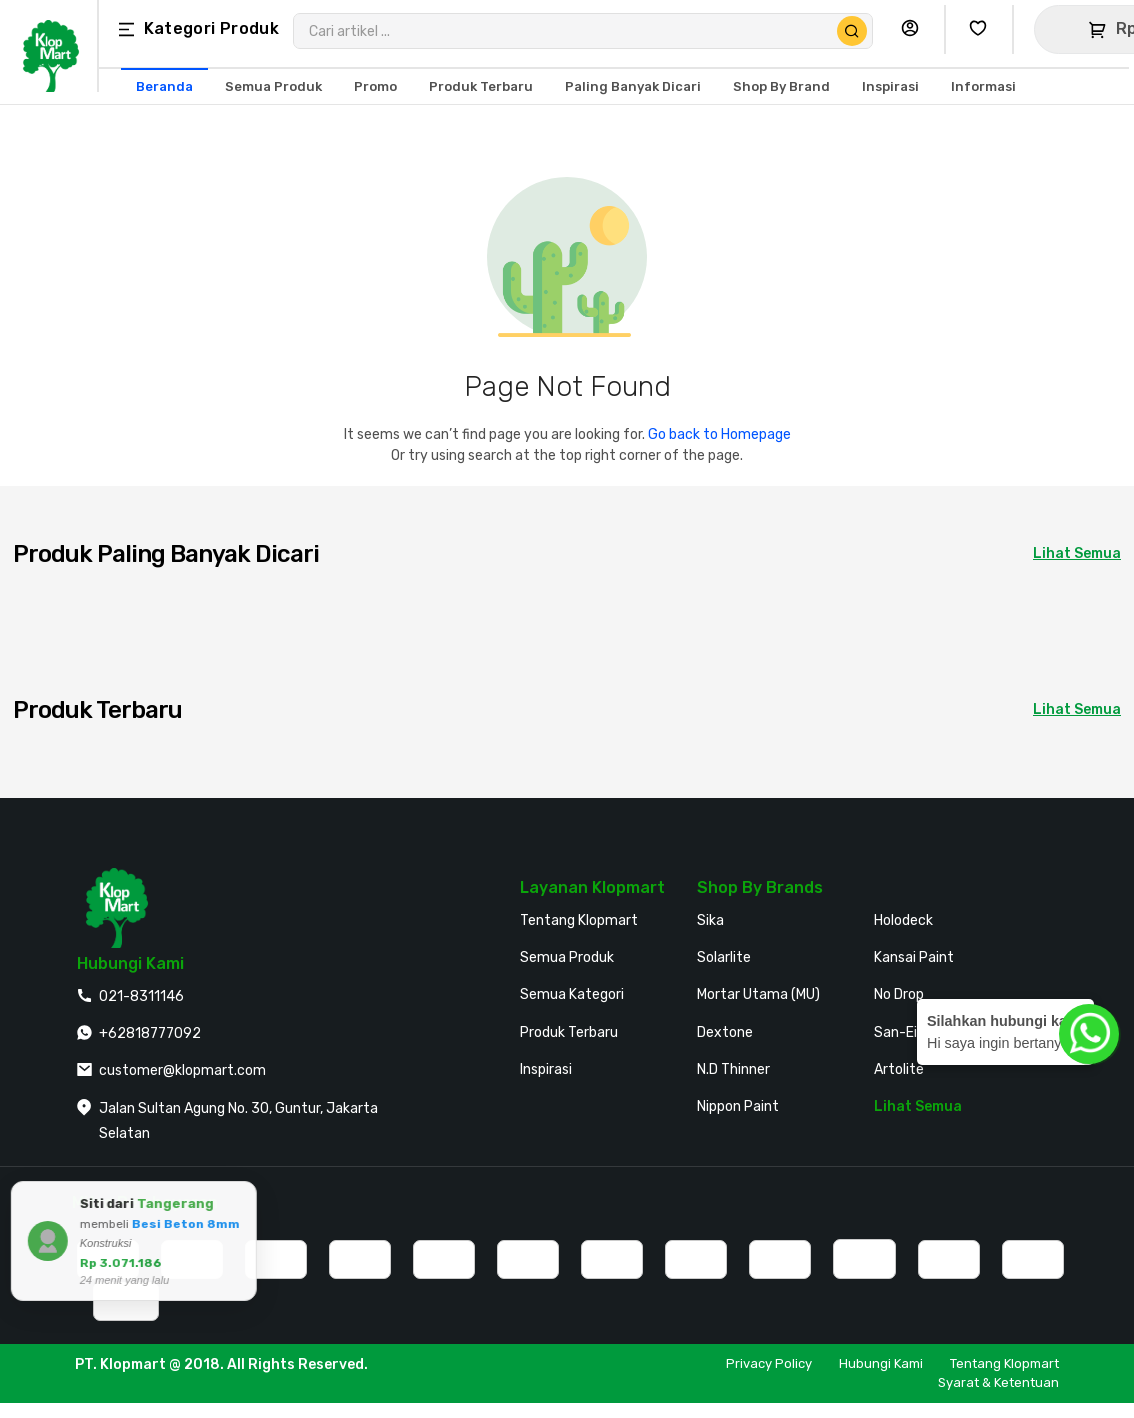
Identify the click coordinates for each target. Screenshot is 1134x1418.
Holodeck (903, 920)
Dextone (725, 1032)
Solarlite (724, 957)
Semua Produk (567, 957)
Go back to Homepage (719, 434)
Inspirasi (546, 1069)
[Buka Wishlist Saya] (983, 29)
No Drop (899, 994)
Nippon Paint (738, 1106)
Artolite (899, 1069)
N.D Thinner (733, 1069)
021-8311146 (141, 996)
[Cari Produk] (852, 31)
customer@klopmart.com (182, 1070)
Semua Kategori (572, 994)
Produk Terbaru (569, 1032)
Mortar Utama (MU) (758, 994)
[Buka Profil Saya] (915, 29)
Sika (710, 920)
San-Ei (895, 1032)
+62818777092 (150, 1033)
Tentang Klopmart (579, 920)
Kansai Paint (914, 957)
